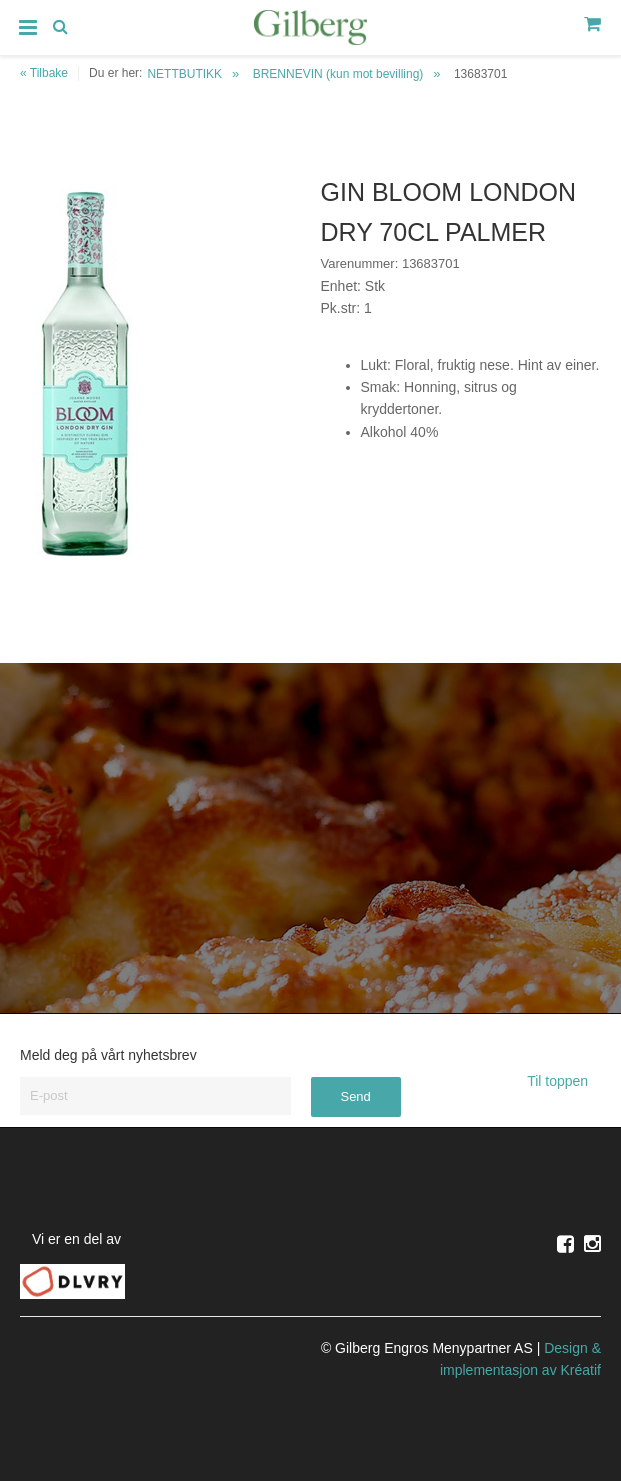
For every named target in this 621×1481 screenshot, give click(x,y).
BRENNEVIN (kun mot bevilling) (338, 74)
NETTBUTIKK (184, 74)
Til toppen (564, 1081)
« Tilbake (44, 73)
